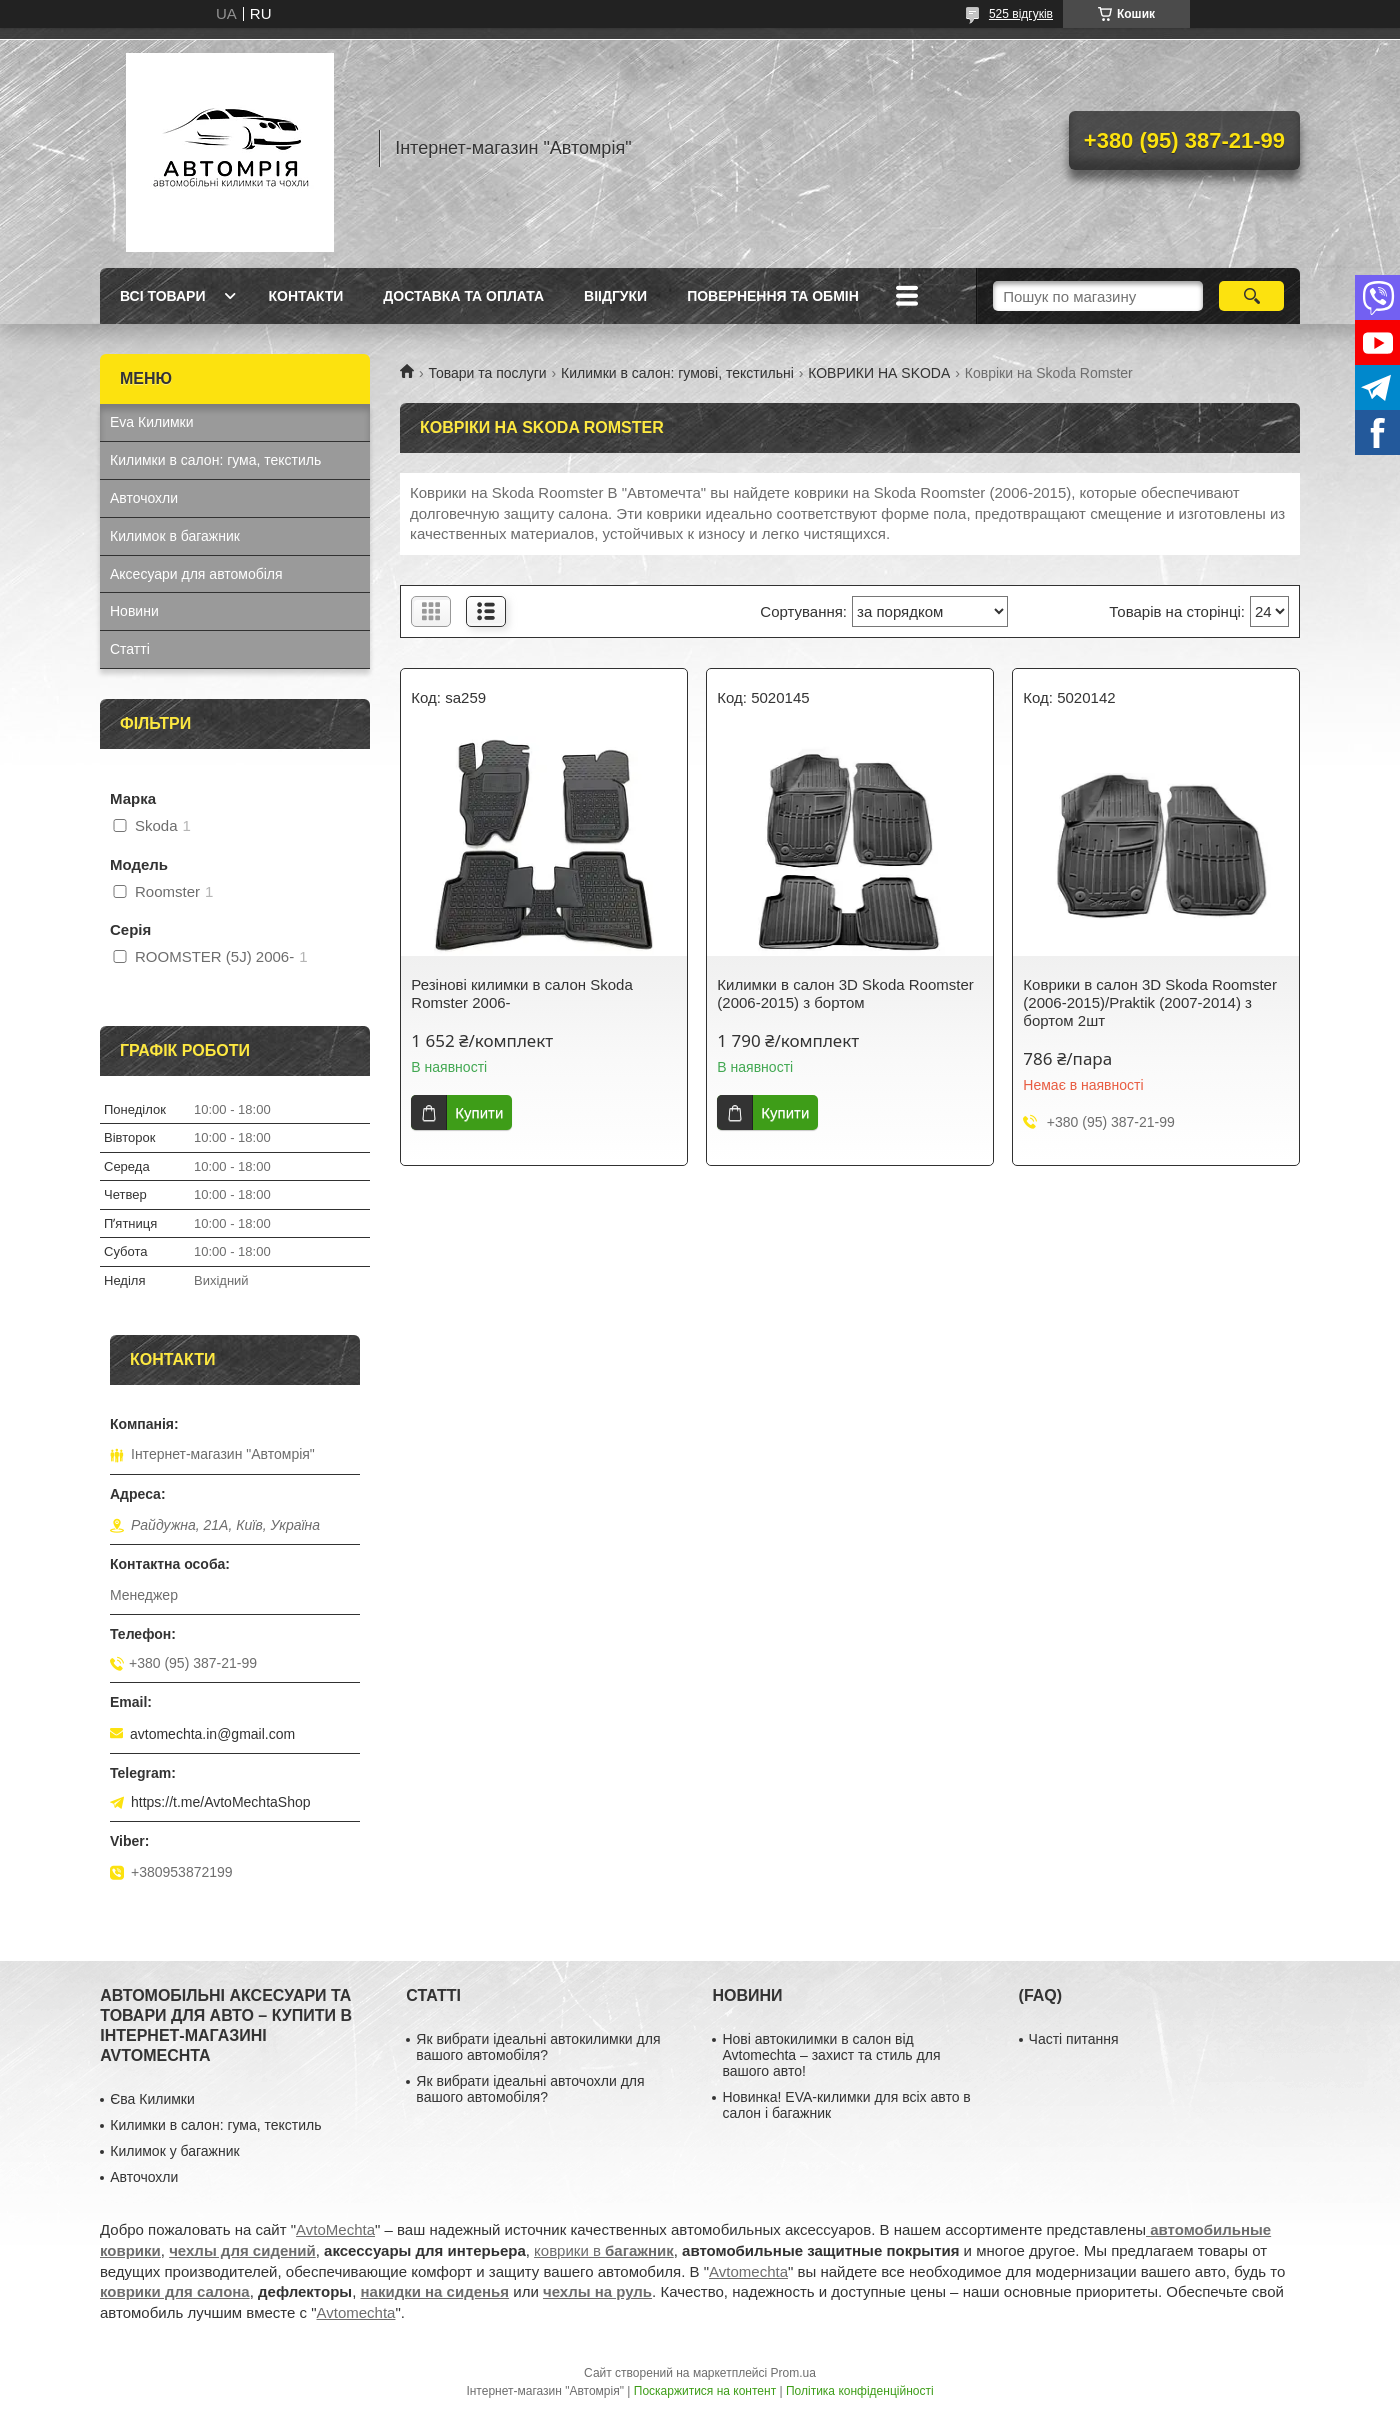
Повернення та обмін (773, 296)
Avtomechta (748, 2271)
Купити (479, 1112)
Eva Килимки (152, 422)
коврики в (604, 2250)
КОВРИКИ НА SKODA (879, 373)
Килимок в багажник (175, 536)
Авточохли (144, 498)
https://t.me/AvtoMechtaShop (221, 1802)
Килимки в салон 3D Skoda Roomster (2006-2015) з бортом (845, 993)
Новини (134, 611)
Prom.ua (793, 2373)
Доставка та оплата (463, 296)
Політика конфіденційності (860, 2391)
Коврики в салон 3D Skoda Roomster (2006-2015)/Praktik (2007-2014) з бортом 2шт (1150, 1002)
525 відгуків (1021, 14)
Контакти (305, 296)
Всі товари (162, 296)
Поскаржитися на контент (705, 2391)
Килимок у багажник (174, 2151)
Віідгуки (615, 296)
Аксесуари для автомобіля (196, 574)
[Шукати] (1251, 296)
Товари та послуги (487, 373)
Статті (130, 649)
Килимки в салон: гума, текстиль (215, 460)
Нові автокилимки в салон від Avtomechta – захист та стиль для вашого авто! (831, 2055)
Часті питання (1074, 2039)
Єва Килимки (152, 2099)
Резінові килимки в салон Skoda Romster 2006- (521, 993)
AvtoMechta (335, 2229)
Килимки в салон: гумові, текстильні (677, 373)
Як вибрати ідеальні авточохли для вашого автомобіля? (530, 2089)
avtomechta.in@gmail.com (212, 1734)
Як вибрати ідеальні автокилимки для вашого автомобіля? (538, 2047)
